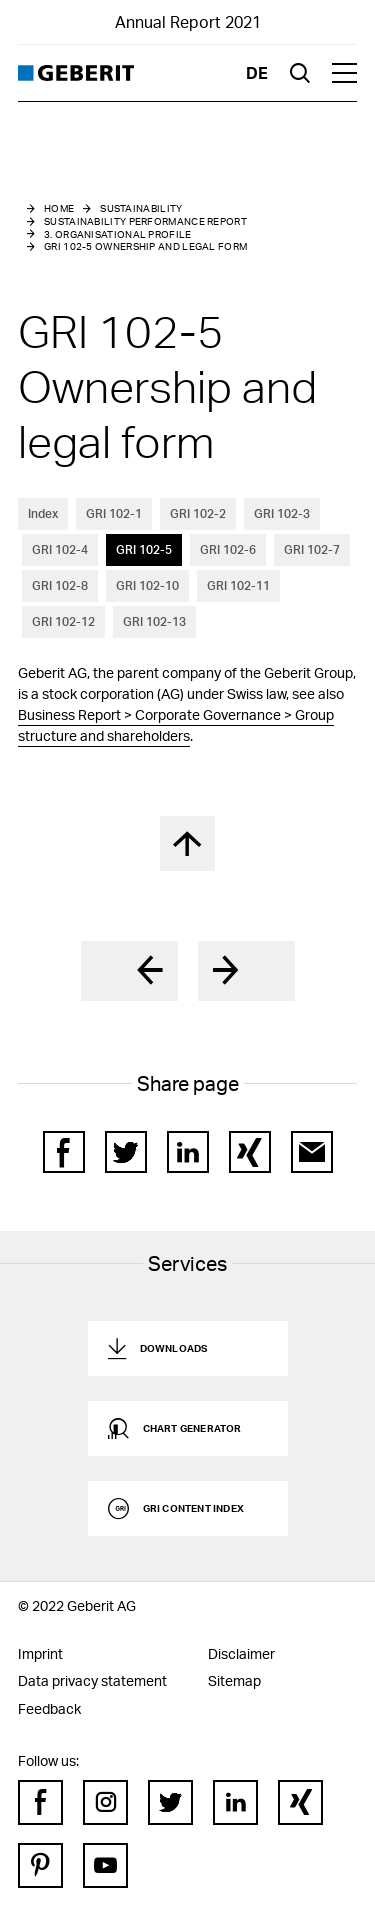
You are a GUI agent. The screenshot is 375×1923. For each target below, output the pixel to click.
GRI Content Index (193, 1508)
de (257, 72)
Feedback (49, 1708)
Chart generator (192, 1428)
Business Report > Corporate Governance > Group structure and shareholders (176, 725)
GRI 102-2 (198, 513)
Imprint (40, 1653)
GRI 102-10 (147, 585)
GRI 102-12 (63, 621)
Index (43, 513)
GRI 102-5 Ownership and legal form (145, 246)
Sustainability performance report (145, 221)
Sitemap (234, 1680)
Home (59, 208)
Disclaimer (241, 1653)
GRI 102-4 (60, 549)
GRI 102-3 (282, 513)
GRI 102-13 (154, 621)
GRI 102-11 (238, 585)
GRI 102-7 (312, 549)
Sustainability (141, 208)
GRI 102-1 (114, 513)
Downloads (174, 1348)
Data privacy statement (92, 1680)
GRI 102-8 (60, 585)
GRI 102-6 (228, 549)
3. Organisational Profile (118, 234)
